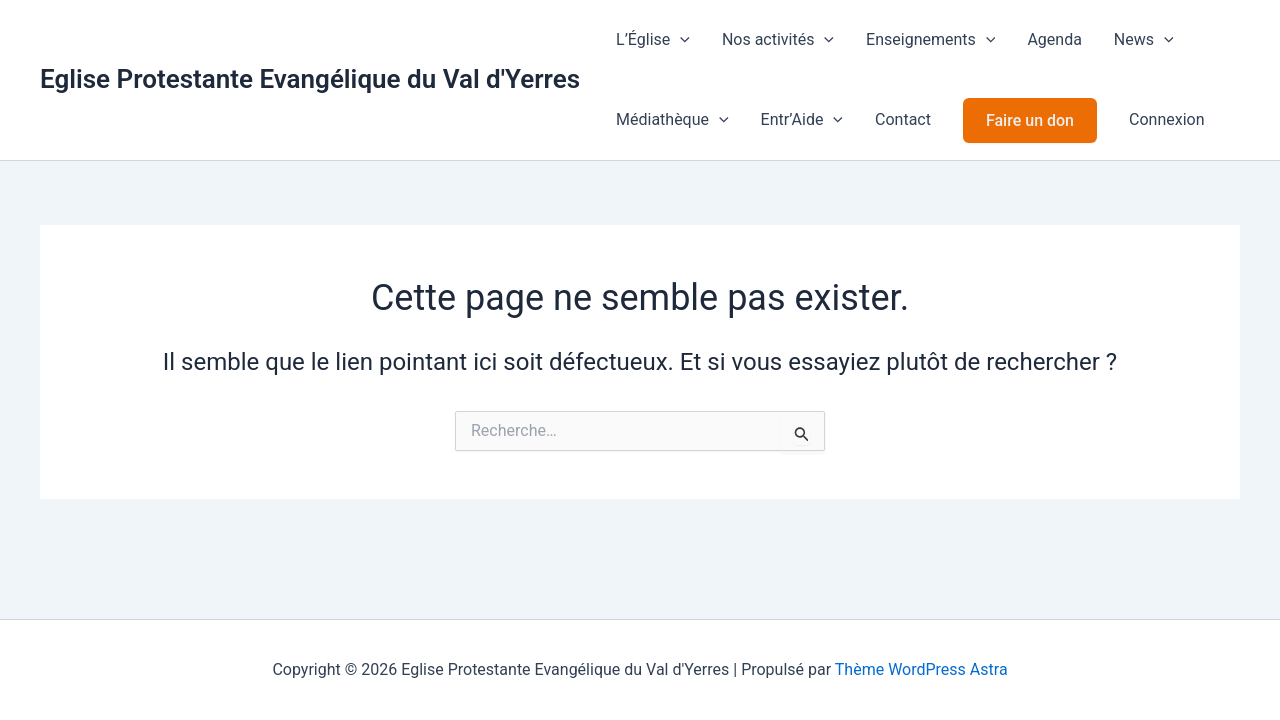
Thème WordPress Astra (921, 669)
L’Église (653, 40)
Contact (903, 119)
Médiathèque (672, 120)
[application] (680, 40)
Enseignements (930, 40)
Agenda (1054, 39)
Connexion (1166, 119)
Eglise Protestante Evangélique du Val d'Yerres (310, 79)
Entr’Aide (802, 120)
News (1144, 40)
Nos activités (778, 40)
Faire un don (1030, 120)
